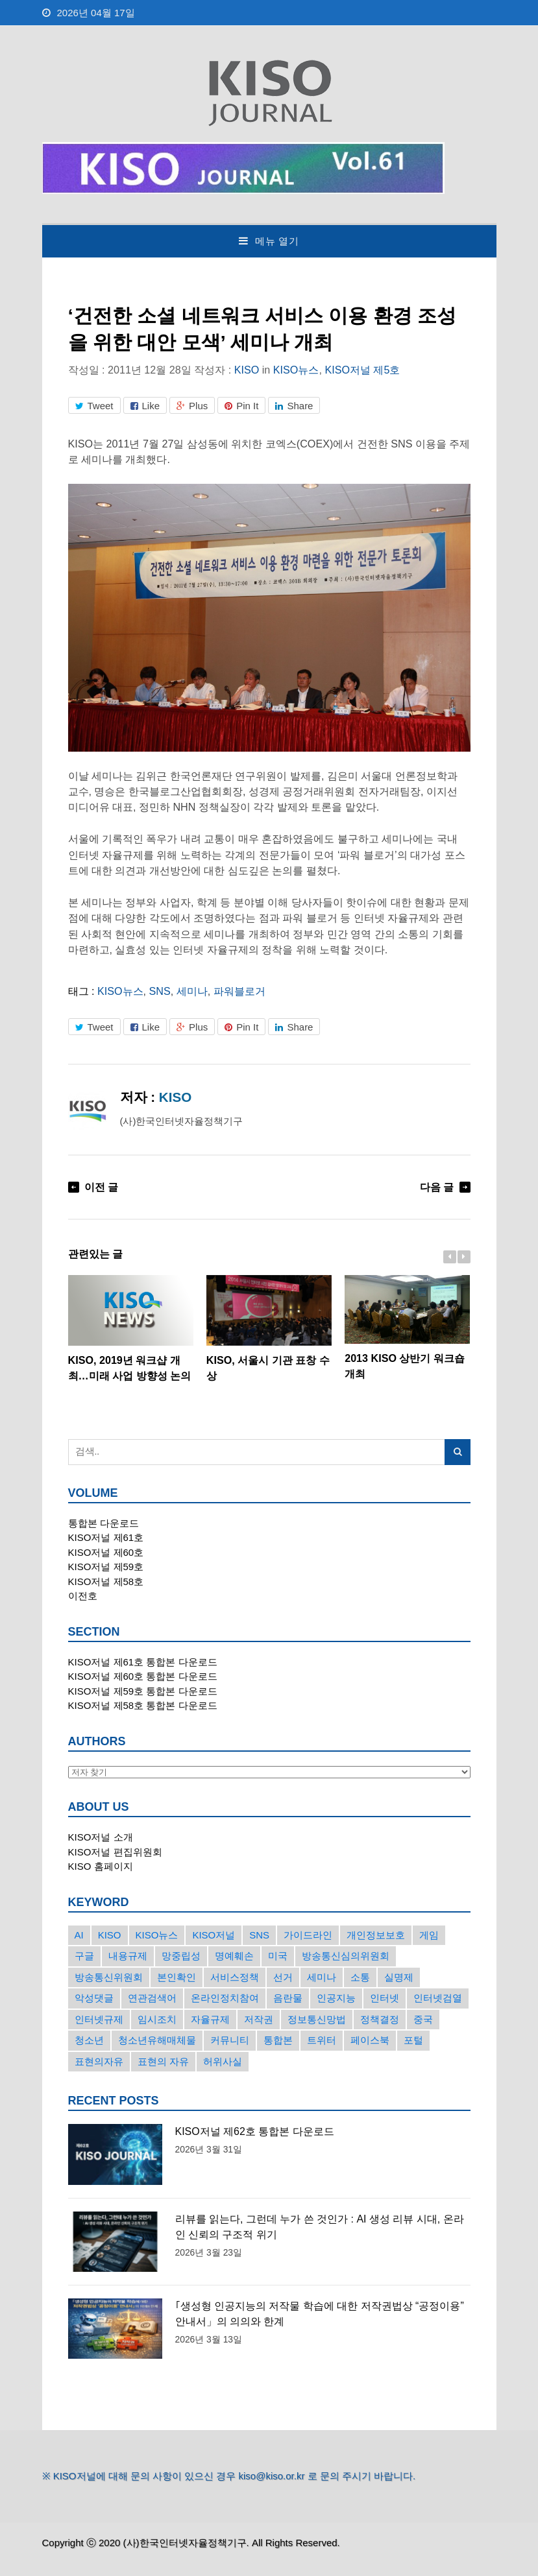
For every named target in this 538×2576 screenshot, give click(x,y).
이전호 (82, 1595)
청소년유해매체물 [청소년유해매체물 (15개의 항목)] (157, 2039)
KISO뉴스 (296, 370)
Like (145, 405)
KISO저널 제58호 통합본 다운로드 (142, 1705)
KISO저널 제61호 (106, 1537)
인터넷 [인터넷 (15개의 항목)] (384, 1997)
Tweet (94, 405)
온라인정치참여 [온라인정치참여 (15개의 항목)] (225, 1997)
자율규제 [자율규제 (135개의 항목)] (210, 2019)
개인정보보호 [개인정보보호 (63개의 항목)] (376, 1934)
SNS (160, 991)
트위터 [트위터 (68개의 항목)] (321, 2039)
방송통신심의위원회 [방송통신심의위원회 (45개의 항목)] (345, 1955)
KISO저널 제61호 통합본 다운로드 (142, 1661)
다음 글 (437, 1187)
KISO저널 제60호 (106, 1552)
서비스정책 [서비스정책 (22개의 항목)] (234, 1977)
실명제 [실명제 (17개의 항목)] (398, 1977)
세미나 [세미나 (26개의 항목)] (321, 1977)
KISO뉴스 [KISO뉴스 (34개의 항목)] (157, 1934)
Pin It (241, 405)
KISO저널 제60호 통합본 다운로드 (142, 1676)
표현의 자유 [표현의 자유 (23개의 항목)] (163, 2061)
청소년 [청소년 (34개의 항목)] (89, 2039)
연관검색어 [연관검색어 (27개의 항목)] (152, 1997)
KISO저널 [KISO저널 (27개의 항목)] (213, 1934)
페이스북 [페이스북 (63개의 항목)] (369, 2039)
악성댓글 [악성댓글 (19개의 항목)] (94, 1997)
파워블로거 (239, 991)
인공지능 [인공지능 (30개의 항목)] (336, 1997)
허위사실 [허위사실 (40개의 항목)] (222, 2061)
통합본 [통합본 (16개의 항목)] (278, 2039)
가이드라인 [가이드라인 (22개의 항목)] (308, 1934)
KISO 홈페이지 (100, 1866)
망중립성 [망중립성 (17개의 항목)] (181, 1955)
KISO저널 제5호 (362, 370)
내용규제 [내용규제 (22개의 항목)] (127, 1955)
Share (294, 405)
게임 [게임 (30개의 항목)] (429, 1934)
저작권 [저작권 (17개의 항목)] (258, 2019)
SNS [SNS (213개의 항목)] (259, 1934)
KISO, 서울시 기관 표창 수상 (269, 1328)
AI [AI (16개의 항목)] (79, 1934)
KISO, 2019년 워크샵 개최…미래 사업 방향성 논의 (130, 1328)
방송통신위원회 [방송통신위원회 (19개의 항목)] (109, 1977)
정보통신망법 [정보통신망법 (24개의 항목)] (316, 2019)
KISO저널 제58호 (106, 1581)
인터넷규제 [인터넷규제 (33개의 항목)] (99, 2019)
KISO (247, 370)
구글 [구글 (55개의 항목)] (84, 1955)
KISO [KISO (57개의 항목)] (109, 1934)
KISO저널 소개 (100, 1837)
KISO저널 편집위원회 (115, 1851)
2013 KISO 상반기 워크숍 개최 (407, 1327)
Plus (192, 405)
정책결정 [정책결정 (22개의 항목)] (379, 2019)
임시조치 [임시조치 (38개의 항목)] (157, 2019)
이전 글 (101, 1187)
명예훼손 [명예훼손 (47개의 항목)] (234, 1955)
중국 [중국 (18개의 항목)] (423, 2019)
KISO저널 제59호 (106, 1566)
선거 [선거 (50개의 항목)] (283, 1977)
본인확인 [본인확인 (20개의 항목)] (176, 1977)
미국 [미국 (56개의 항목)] (277, 1955)
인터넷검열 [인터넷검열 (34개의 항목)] (437, 1997)
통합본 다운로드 (103, 1523)
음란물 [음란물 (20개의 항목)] (287, 1997)
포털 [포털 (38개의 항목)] (413, 2039)
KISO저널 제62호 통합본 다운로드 (254, 2131)
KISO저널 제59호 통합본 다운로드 (142, 1691)
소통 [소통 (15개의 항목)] (360, 1977)
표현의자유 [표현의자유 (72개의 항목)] (99, 2061)
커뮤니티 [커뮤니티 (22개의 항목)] (229, 2039)
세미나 (192, 991)
